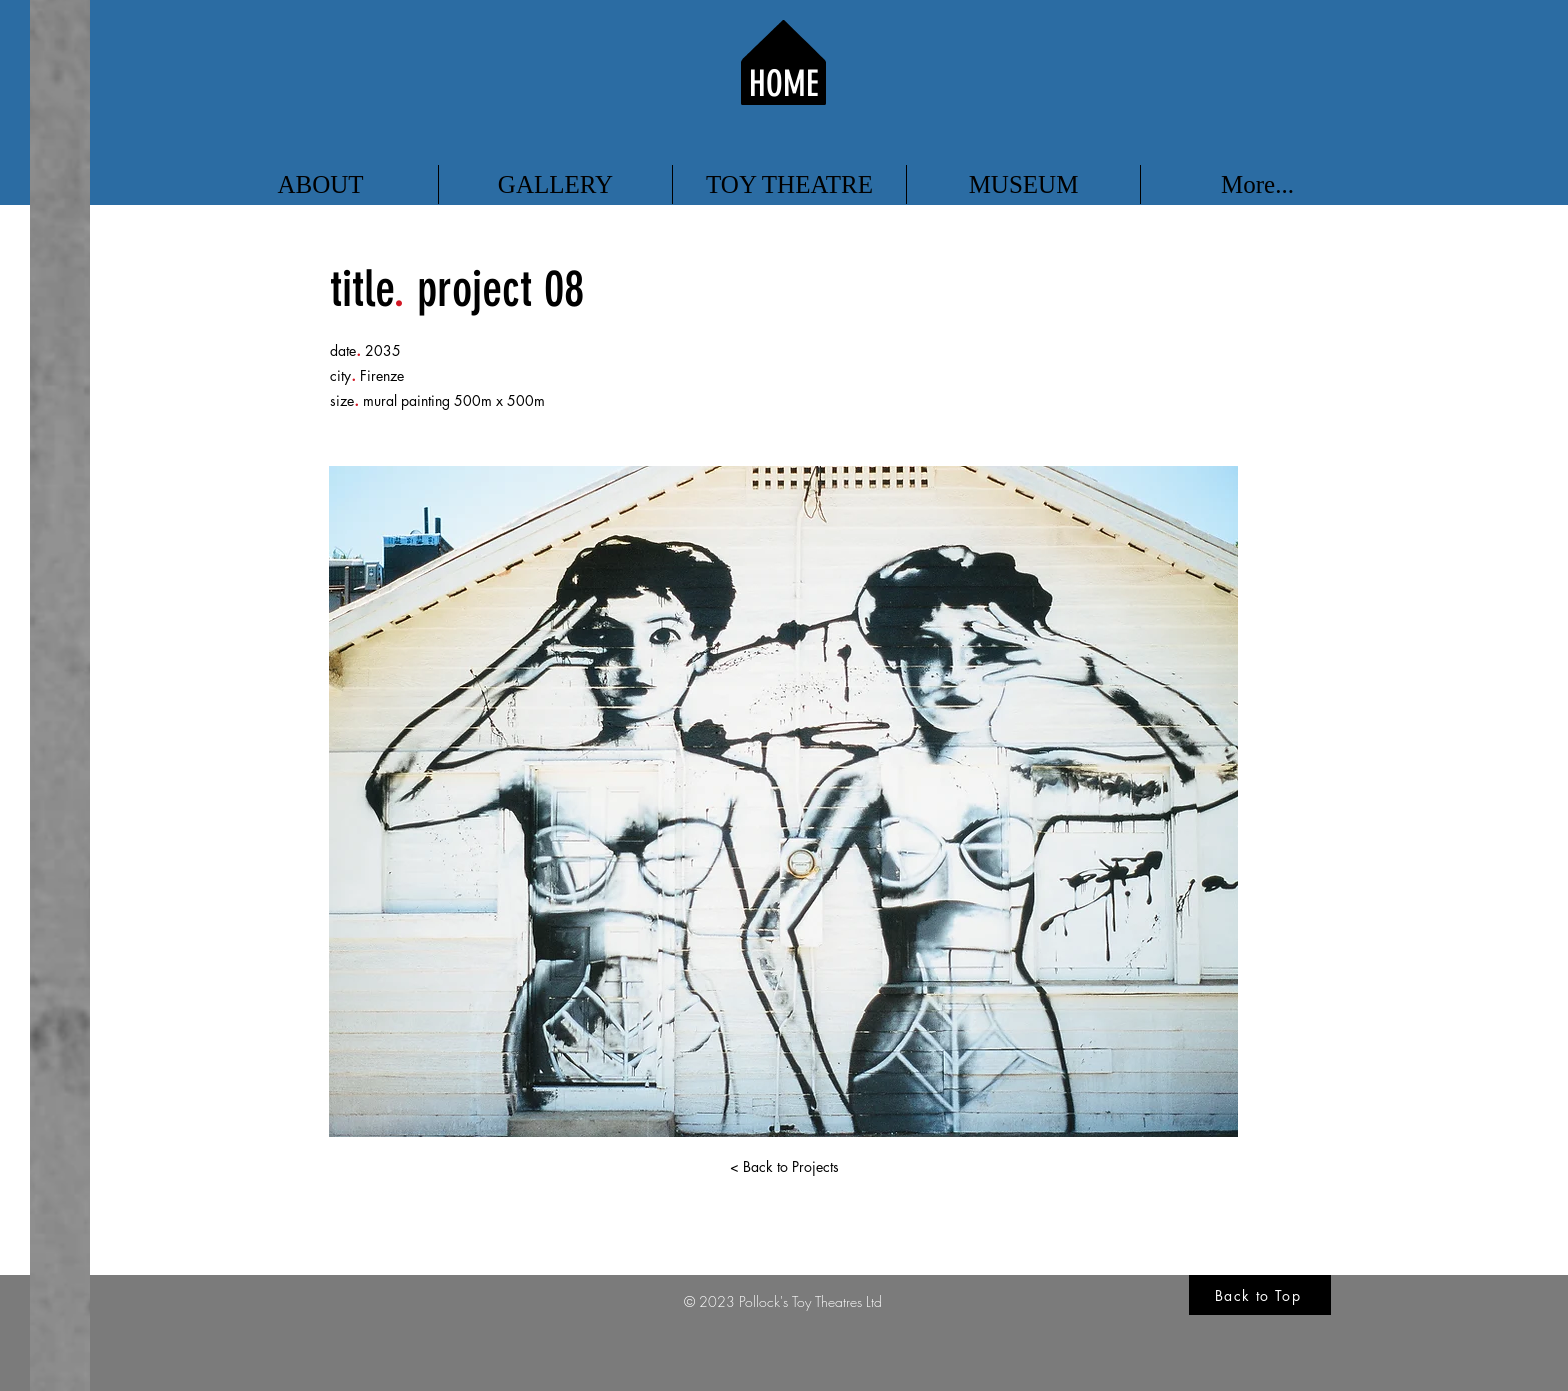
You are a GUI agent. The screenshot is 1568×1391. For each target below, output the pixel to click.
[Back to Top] (1260, 1295)
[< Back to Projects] (784, 1167)
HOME (784, 83)
